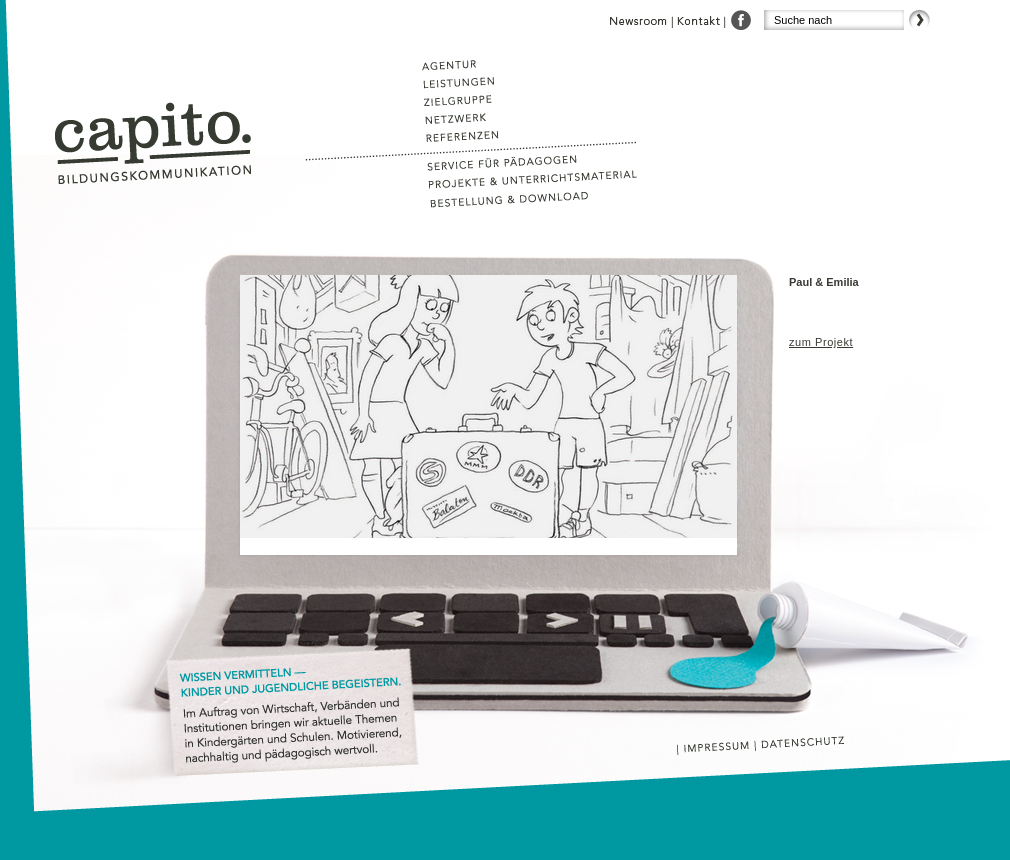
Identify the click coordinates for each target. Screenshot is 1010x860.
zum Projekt (821, 342)
